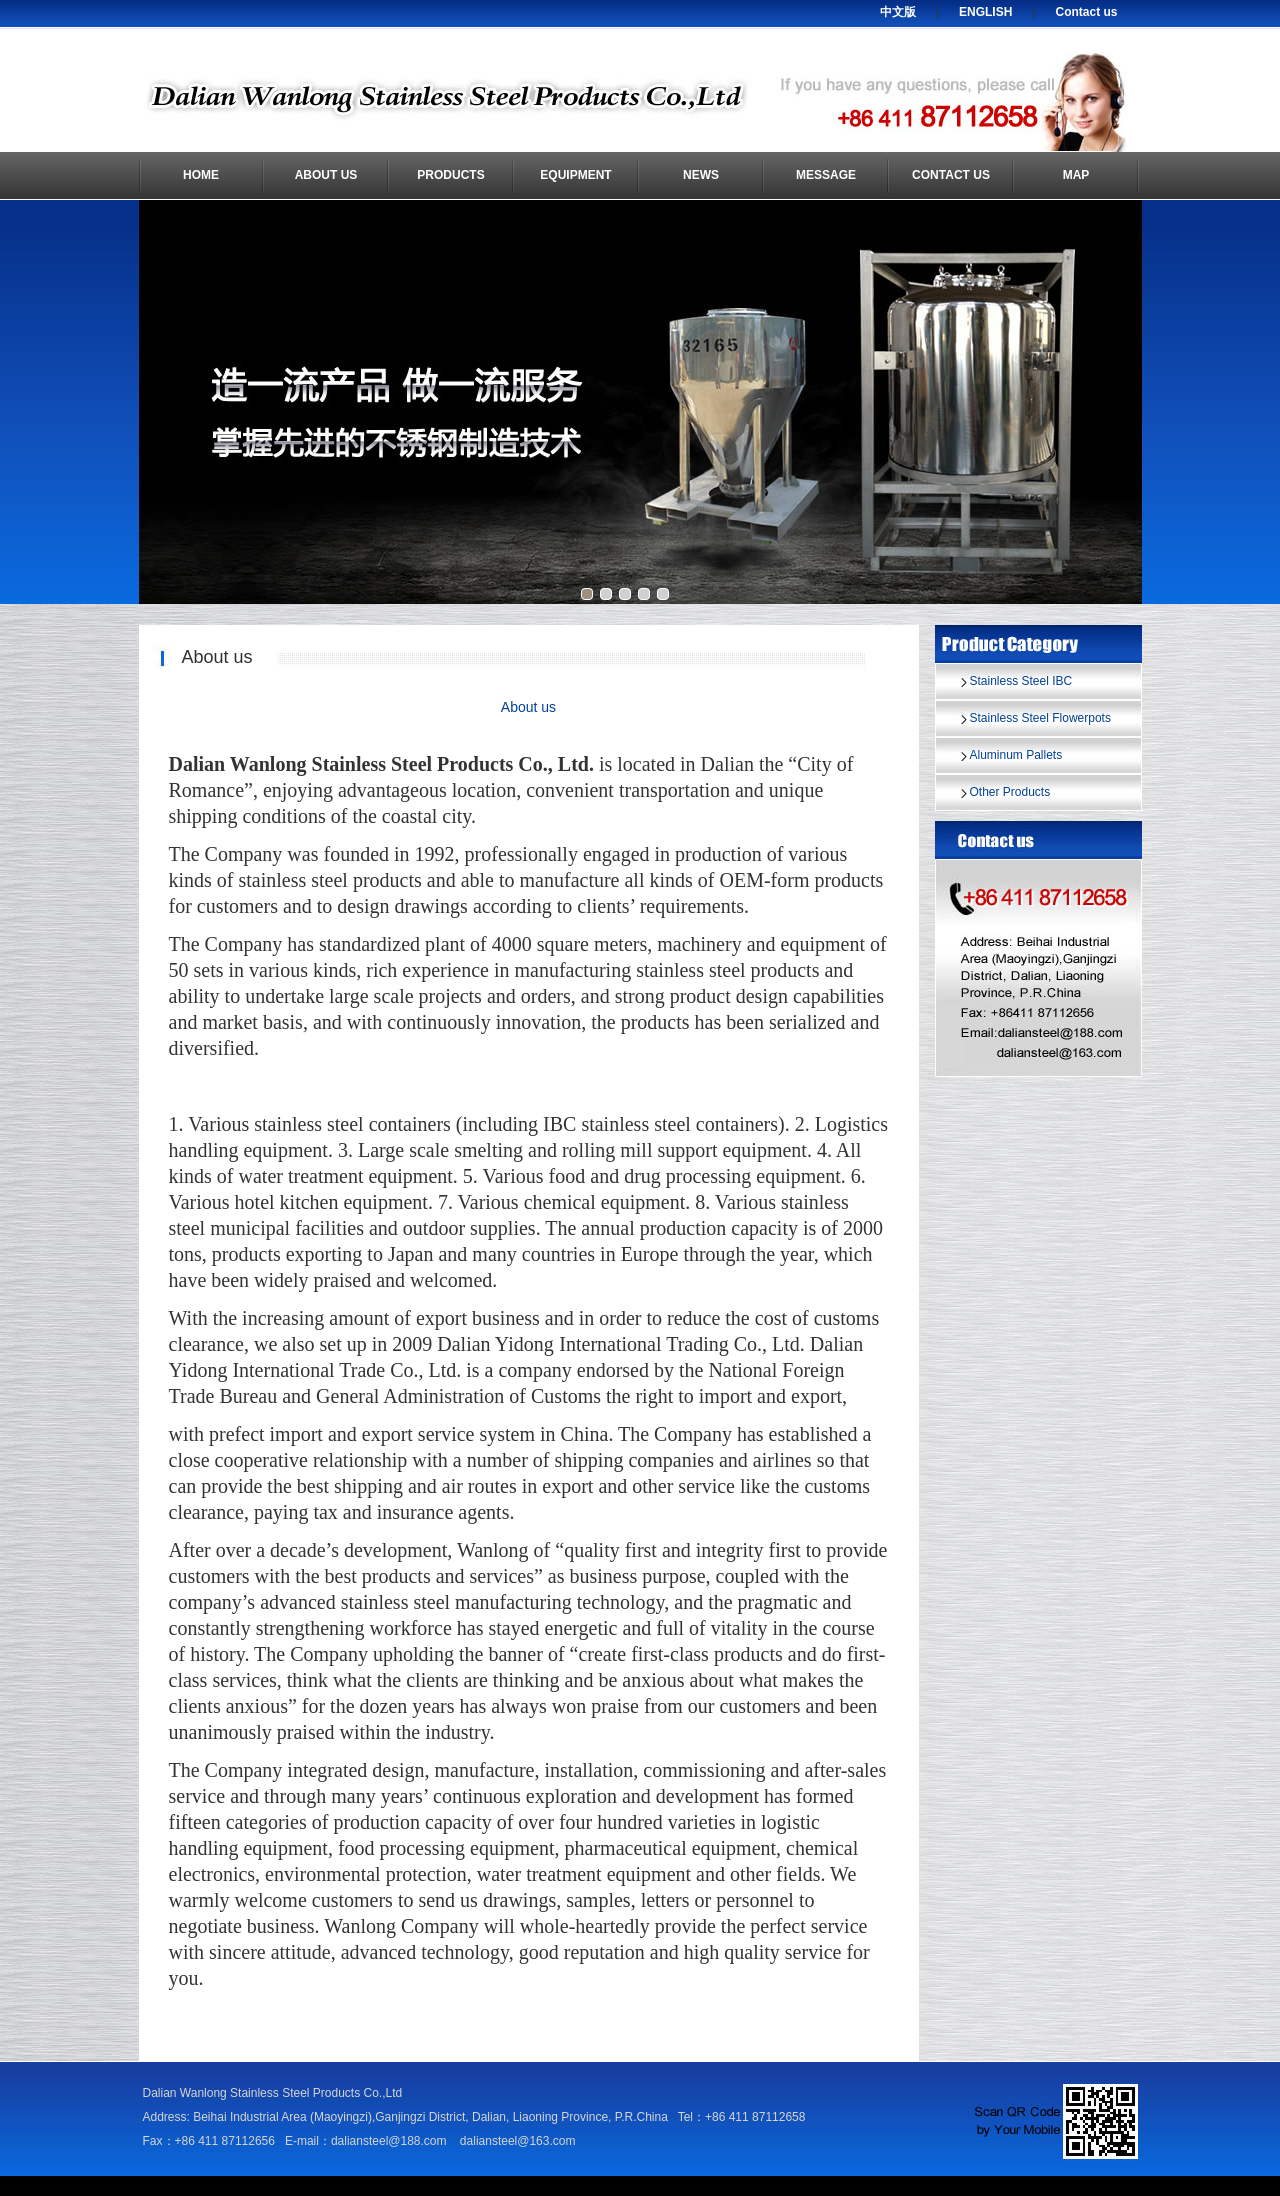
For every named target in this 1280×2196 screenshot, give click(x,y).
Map (1076, 175)
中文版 (898, 12)
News (701, 175)
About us (326, 175)
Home (201, 175)
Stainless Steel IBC (1021, 681)
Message (826, 175)
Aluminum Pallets (1016, 755)
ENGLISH (985, 12)
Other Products (1010, 792)
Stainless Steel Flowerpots (1040, 718)
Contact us (1086, 12)
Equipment (575, 175)
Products (450, 175)
